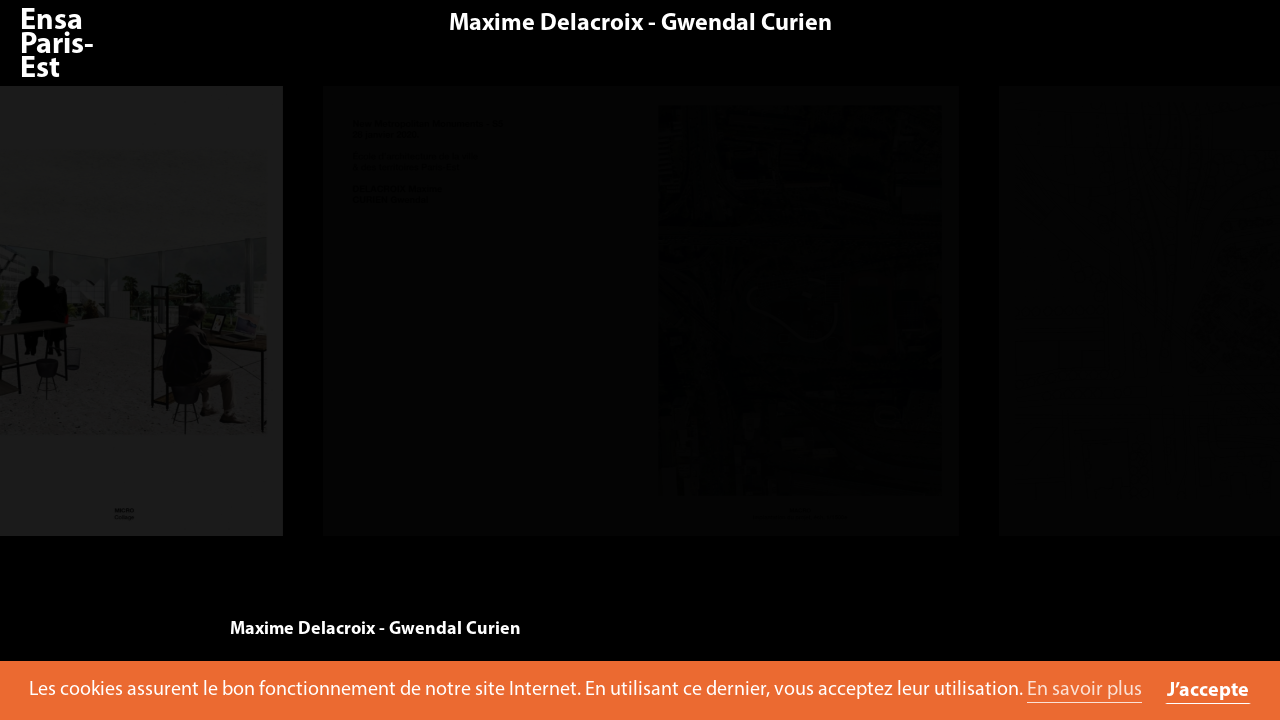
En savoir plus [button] (1084, 690)
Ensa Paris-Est (57, 45)
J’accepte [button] (1208, 691)
